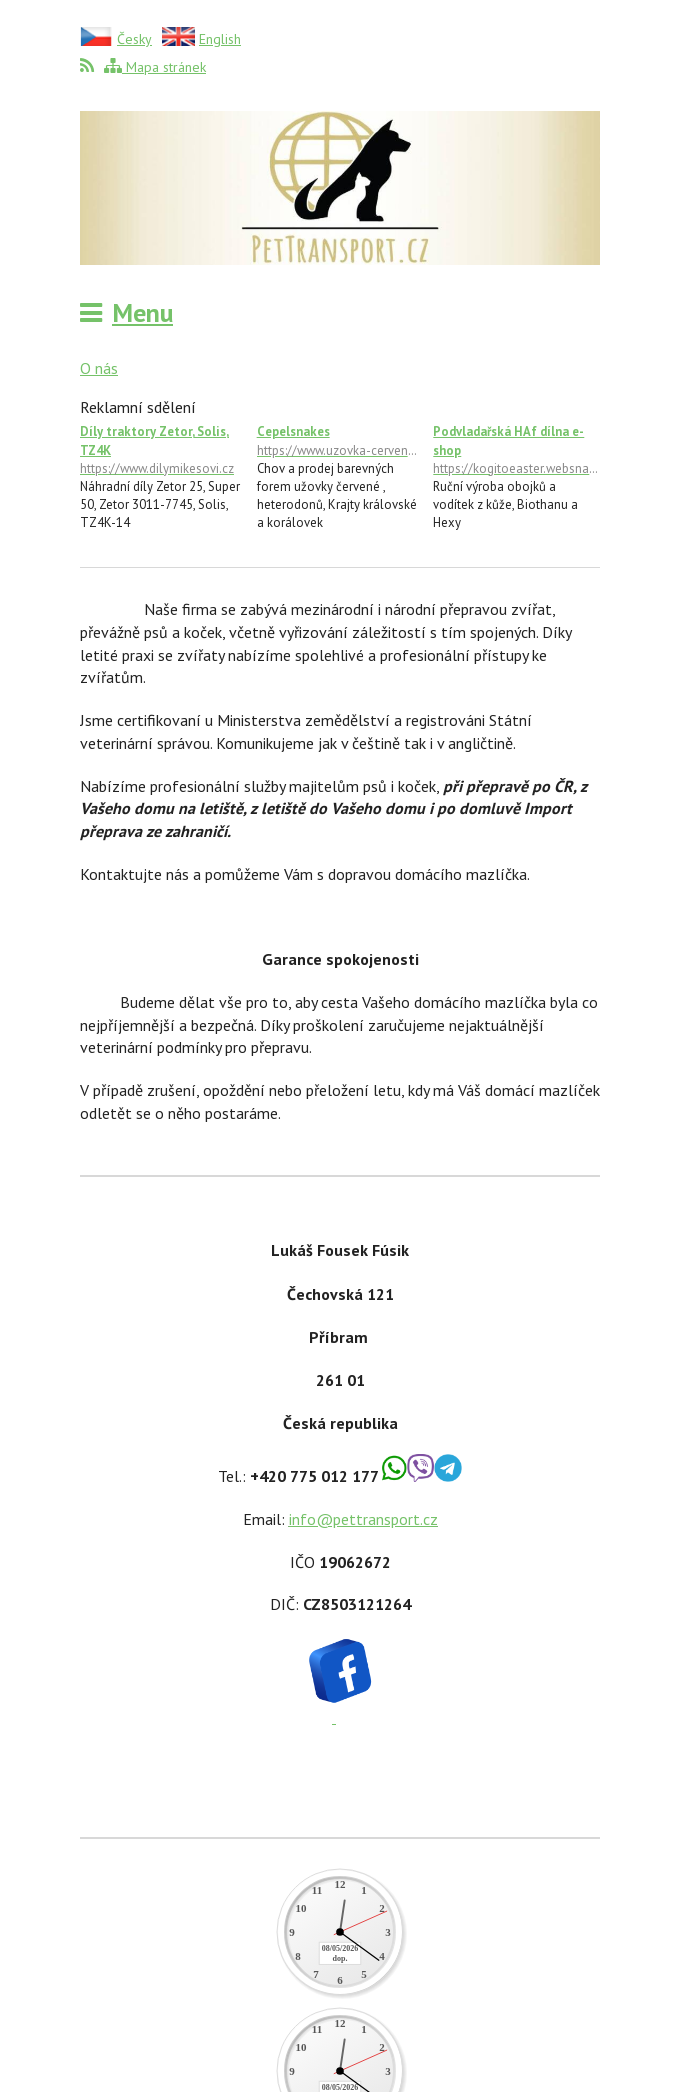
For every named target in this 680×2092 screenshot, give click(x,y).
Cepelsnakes (340, 441)
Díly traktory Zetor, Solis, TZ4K (163, 450)
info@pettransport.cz (363, 1519)
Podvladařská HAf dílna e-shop (516, 450)
